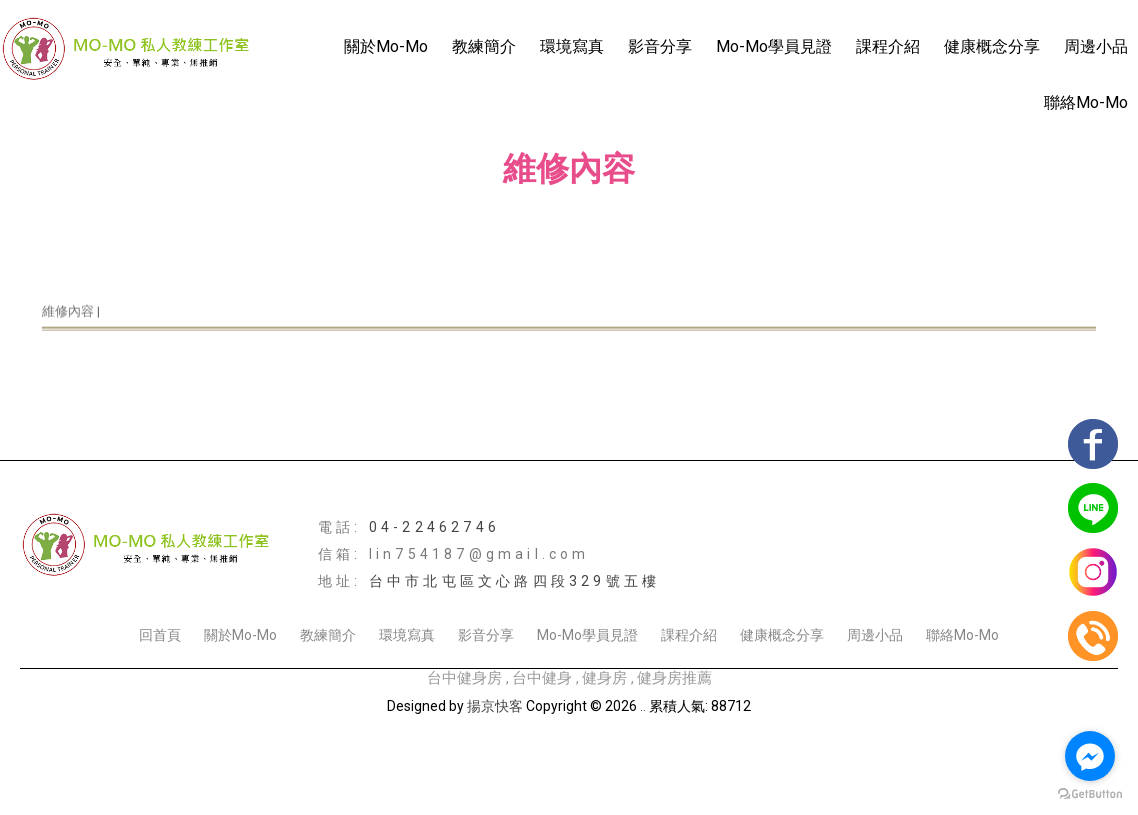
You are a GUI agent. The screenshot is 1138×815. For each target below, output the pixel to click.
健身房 (604, 678)
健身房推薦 (674, 678)
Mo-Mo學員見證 (774, 46)
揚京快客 (495, 706)
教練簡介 (484, 46)
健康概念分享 (992, 46)
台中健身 (542, 678)
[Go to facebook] (1090, 756)
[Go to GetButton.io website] (1090, 794)
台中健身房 (464, 678)
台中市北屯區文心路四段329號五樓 (514, 581)
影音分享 (660, 46)
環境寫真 (572, 46)
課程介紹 (888, 46)
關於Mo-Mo (386, 46)
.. (643, 706)
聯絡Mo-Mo (1086, 102)
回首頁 (160, 635)
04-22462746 (434, 527)
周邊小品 (1096, 46)
